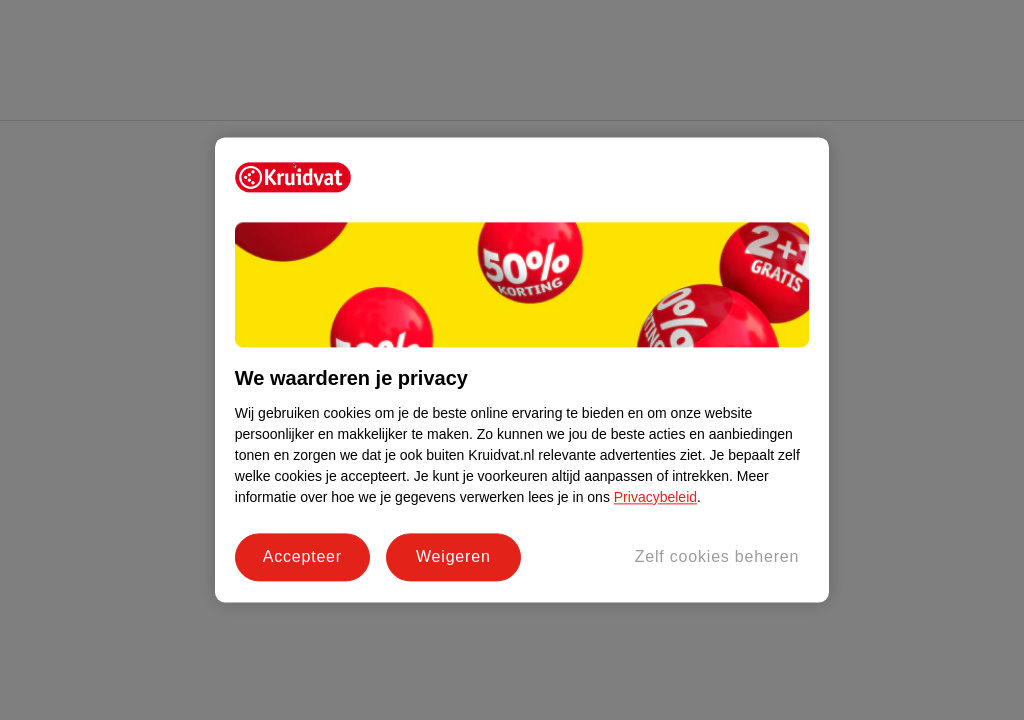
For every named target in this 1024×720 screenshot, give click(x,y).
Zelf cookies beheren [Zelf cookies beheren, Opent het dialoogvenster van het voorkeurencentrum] (717, 556)
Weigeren (453, 556)
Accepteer (302, 556)
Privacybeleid (655, 497)
